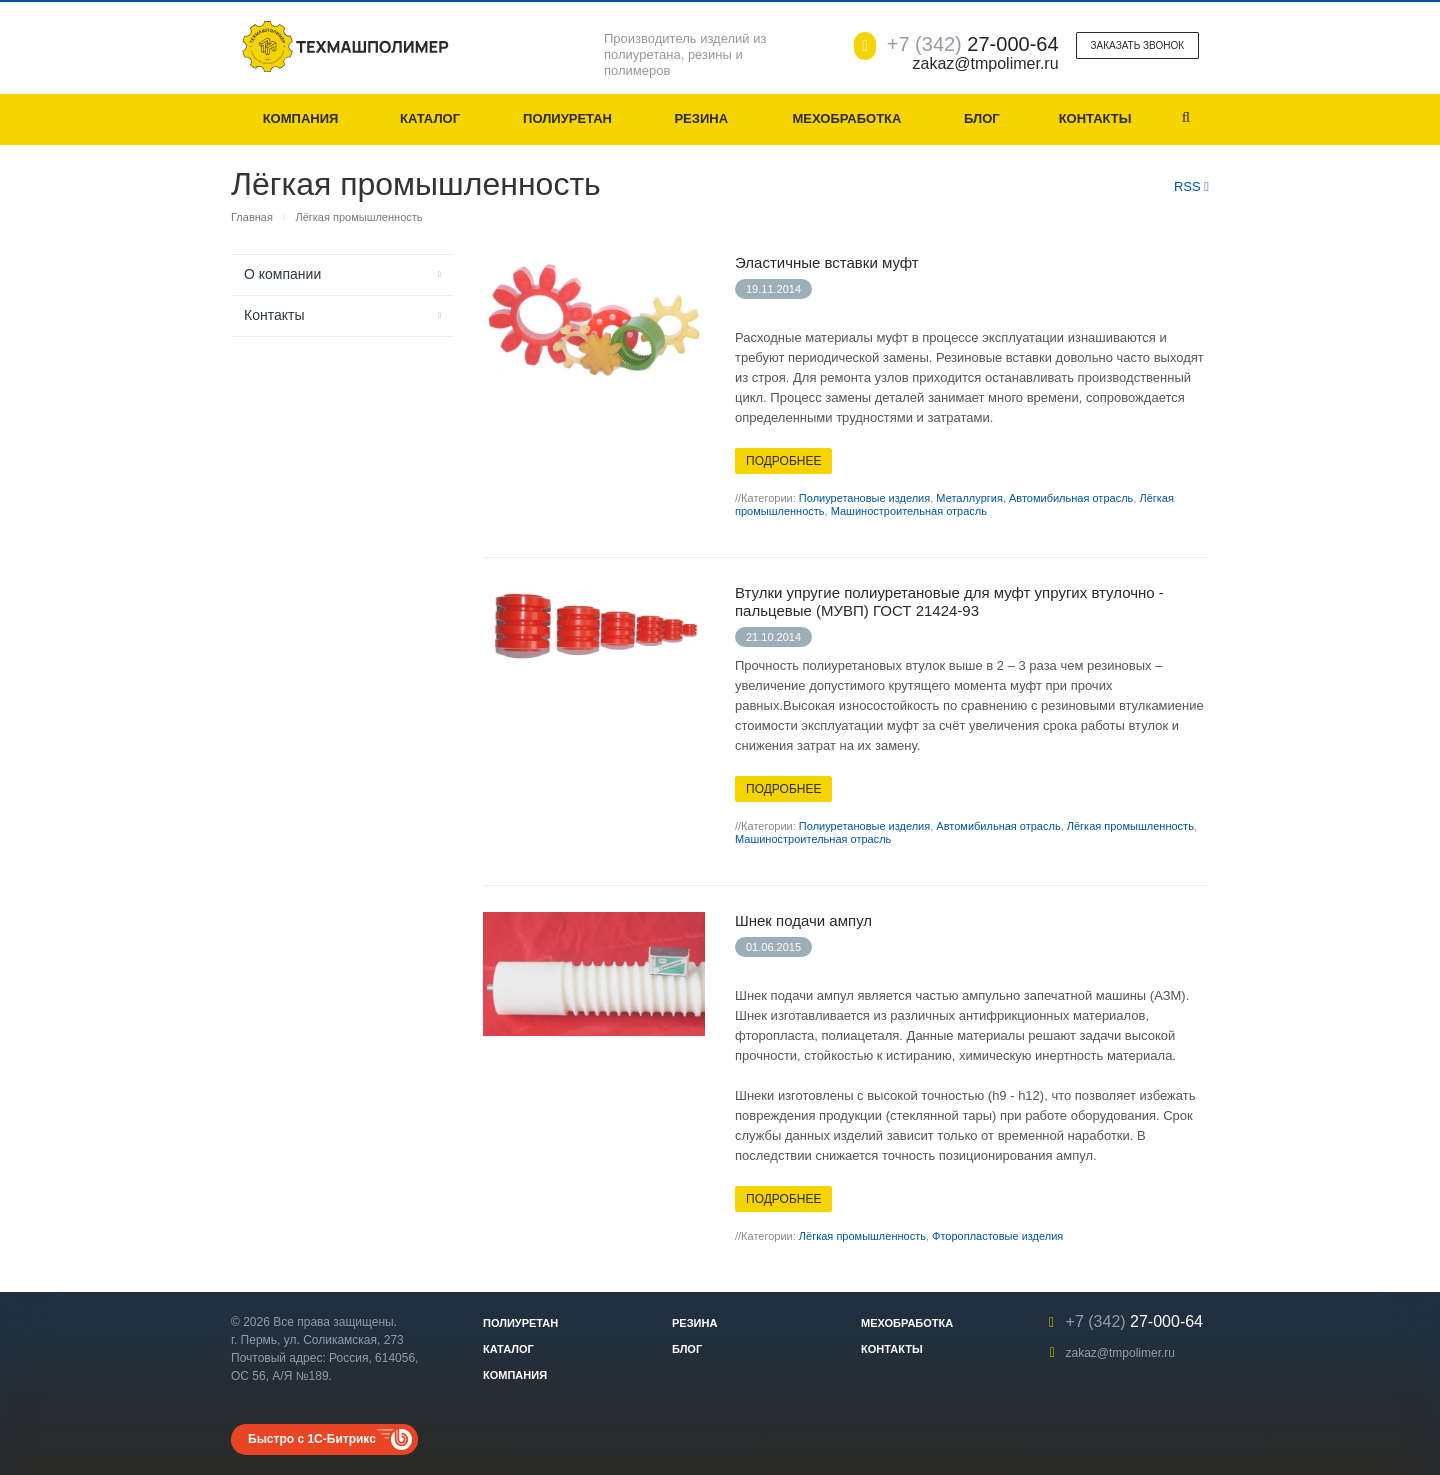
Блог (982, 118)
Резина (701, 118)
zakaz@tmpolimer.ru (1120, 1353)
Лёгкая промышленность (1130, 826)
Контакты (1095, 118)
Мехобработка (846, 118)
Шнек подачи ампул (803, 920)
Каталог (430, 118)
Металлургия (969, 498)
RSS (1191, 186)
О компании (282, 274)
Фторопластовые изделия (997, 1236)
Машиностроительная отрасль (909, 511)
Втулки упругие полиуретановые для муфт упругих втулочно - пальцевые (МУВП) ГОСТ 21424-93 (949, 601)
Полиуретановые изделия (864, 498)
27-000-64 (973, 44)
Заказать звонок (1137, 45)
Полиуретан (567, 118)
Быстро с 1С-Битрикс (312, 1439)
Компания (301, 118)
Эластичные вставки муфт (827, 262)
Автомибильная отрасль (1071, 498)
